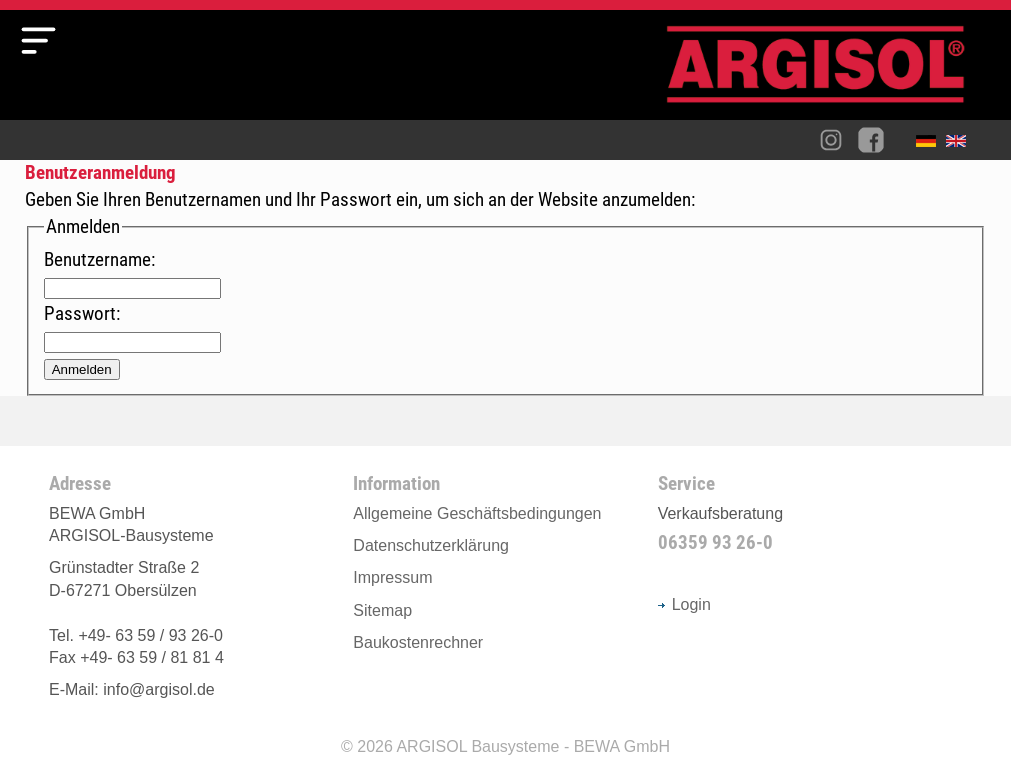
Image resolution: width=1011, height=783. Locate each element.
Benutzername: (99, 259)
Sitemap (382, 610)
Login (684, 604)
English (961, 145)
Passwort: (82, 313)
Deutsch (931, 145)
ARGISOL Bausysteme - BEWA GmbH (533, 746)
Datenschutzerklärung (431, 545)
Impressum (392, 577)
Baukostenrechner (418, 642)
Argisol (826, 72)
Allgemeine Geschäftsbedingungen (477, 513)
